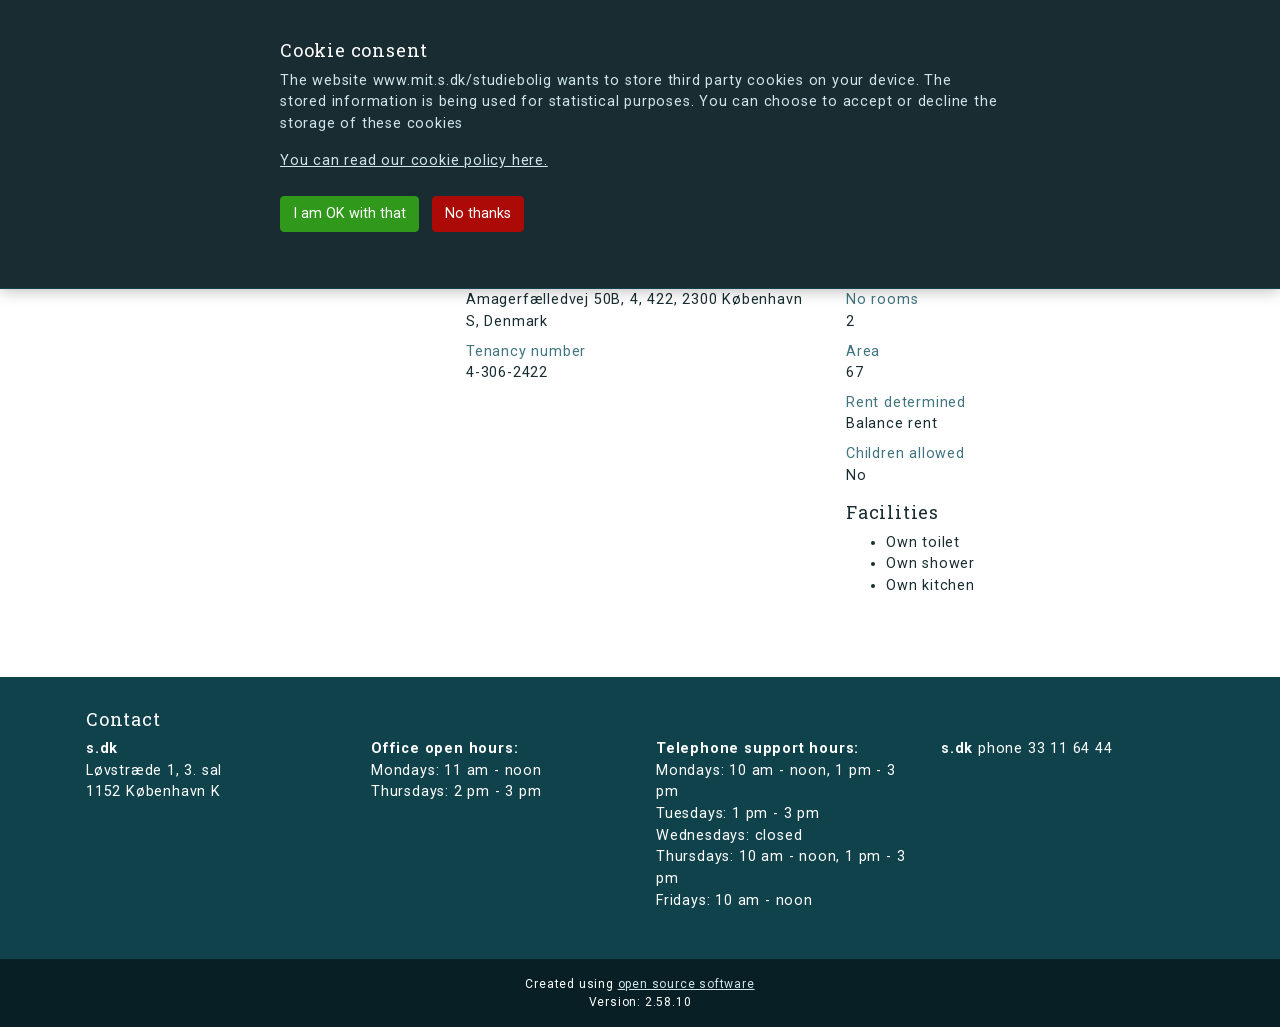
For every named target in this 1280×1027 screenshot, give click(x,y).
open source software (686, 984)
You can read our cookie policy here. (414, 160)
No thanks (478, 213)
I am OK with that (349, 213)
